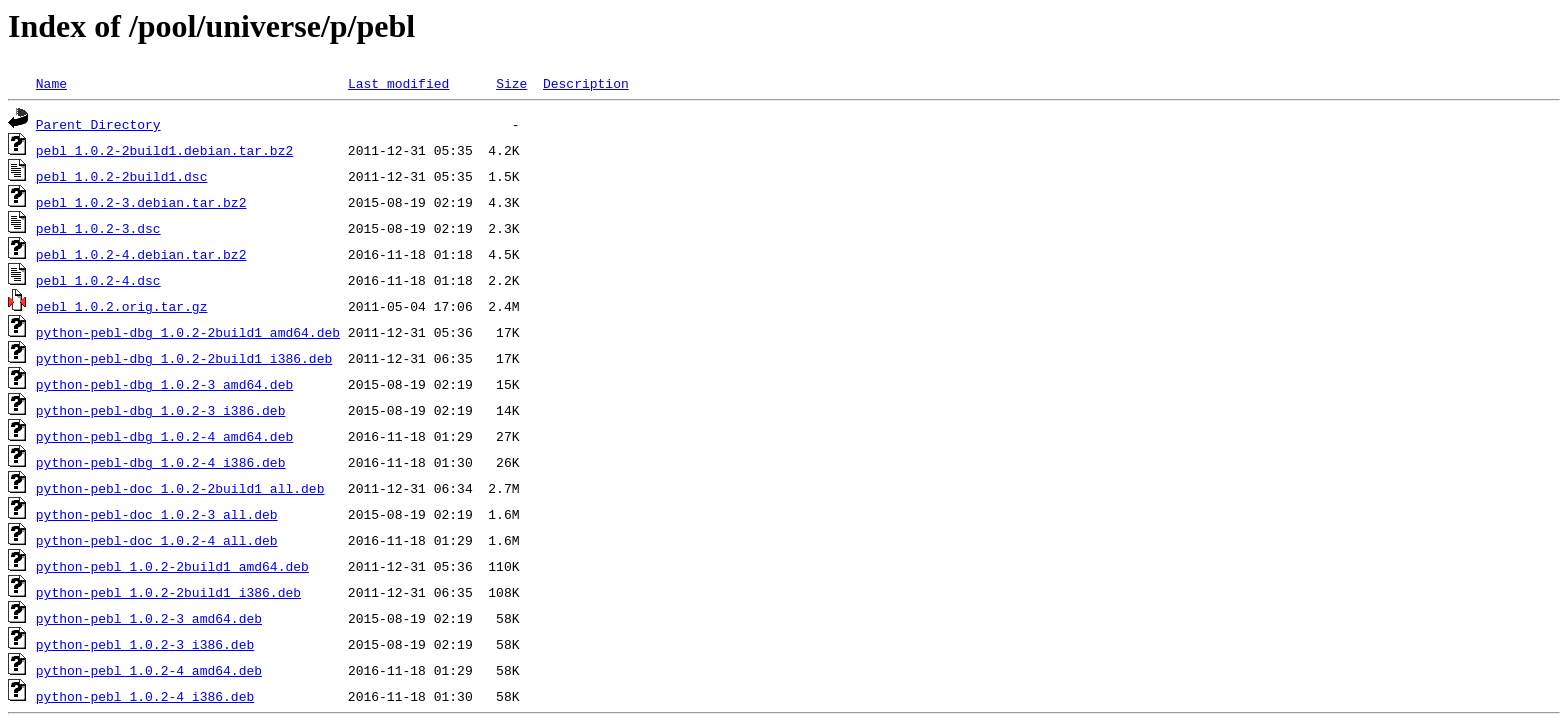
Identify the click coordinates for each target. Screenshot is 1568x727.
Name (51, 83)
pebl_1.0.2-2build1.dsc (122, 176)
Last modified (398, 83)
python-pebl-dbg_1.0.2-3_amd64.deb (164, 384)
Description (586, 83)
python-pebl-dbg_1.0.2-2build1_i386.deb (184, 358)
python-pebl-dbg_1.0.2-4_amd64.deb (164, 436)
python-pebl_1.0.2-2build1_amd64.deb (172, 566)
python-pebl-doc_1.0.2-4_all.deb (157, 540)
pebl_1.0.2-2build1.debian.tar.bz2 (164, 150)
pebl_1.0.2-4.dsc (98, 280)
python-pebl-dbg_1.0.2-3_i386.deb (161, 410)
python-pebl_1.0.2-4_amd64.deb (149, 670)
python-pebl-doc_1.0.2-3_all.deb (157, 514)
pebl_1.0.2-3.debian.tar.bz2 (141, 202)
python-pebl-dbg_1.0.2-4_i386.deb (161, 462)
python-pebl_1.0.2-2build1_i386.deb (168, 592)
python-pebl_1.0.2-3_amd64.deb (149, 618)
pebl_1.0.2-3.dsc (98, 228)
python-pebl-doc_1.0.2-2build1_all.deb (180, 488)
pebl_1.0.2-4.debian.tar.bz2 (141, 254)
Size (511, 83)
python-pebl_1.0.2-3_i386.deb (145, 644)
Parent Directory (98, 124)
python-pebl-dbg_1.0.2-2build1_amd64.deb (188, 332)
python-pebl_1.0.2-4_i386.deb (145, 696)
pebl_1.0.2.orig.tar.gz (122, 306)
